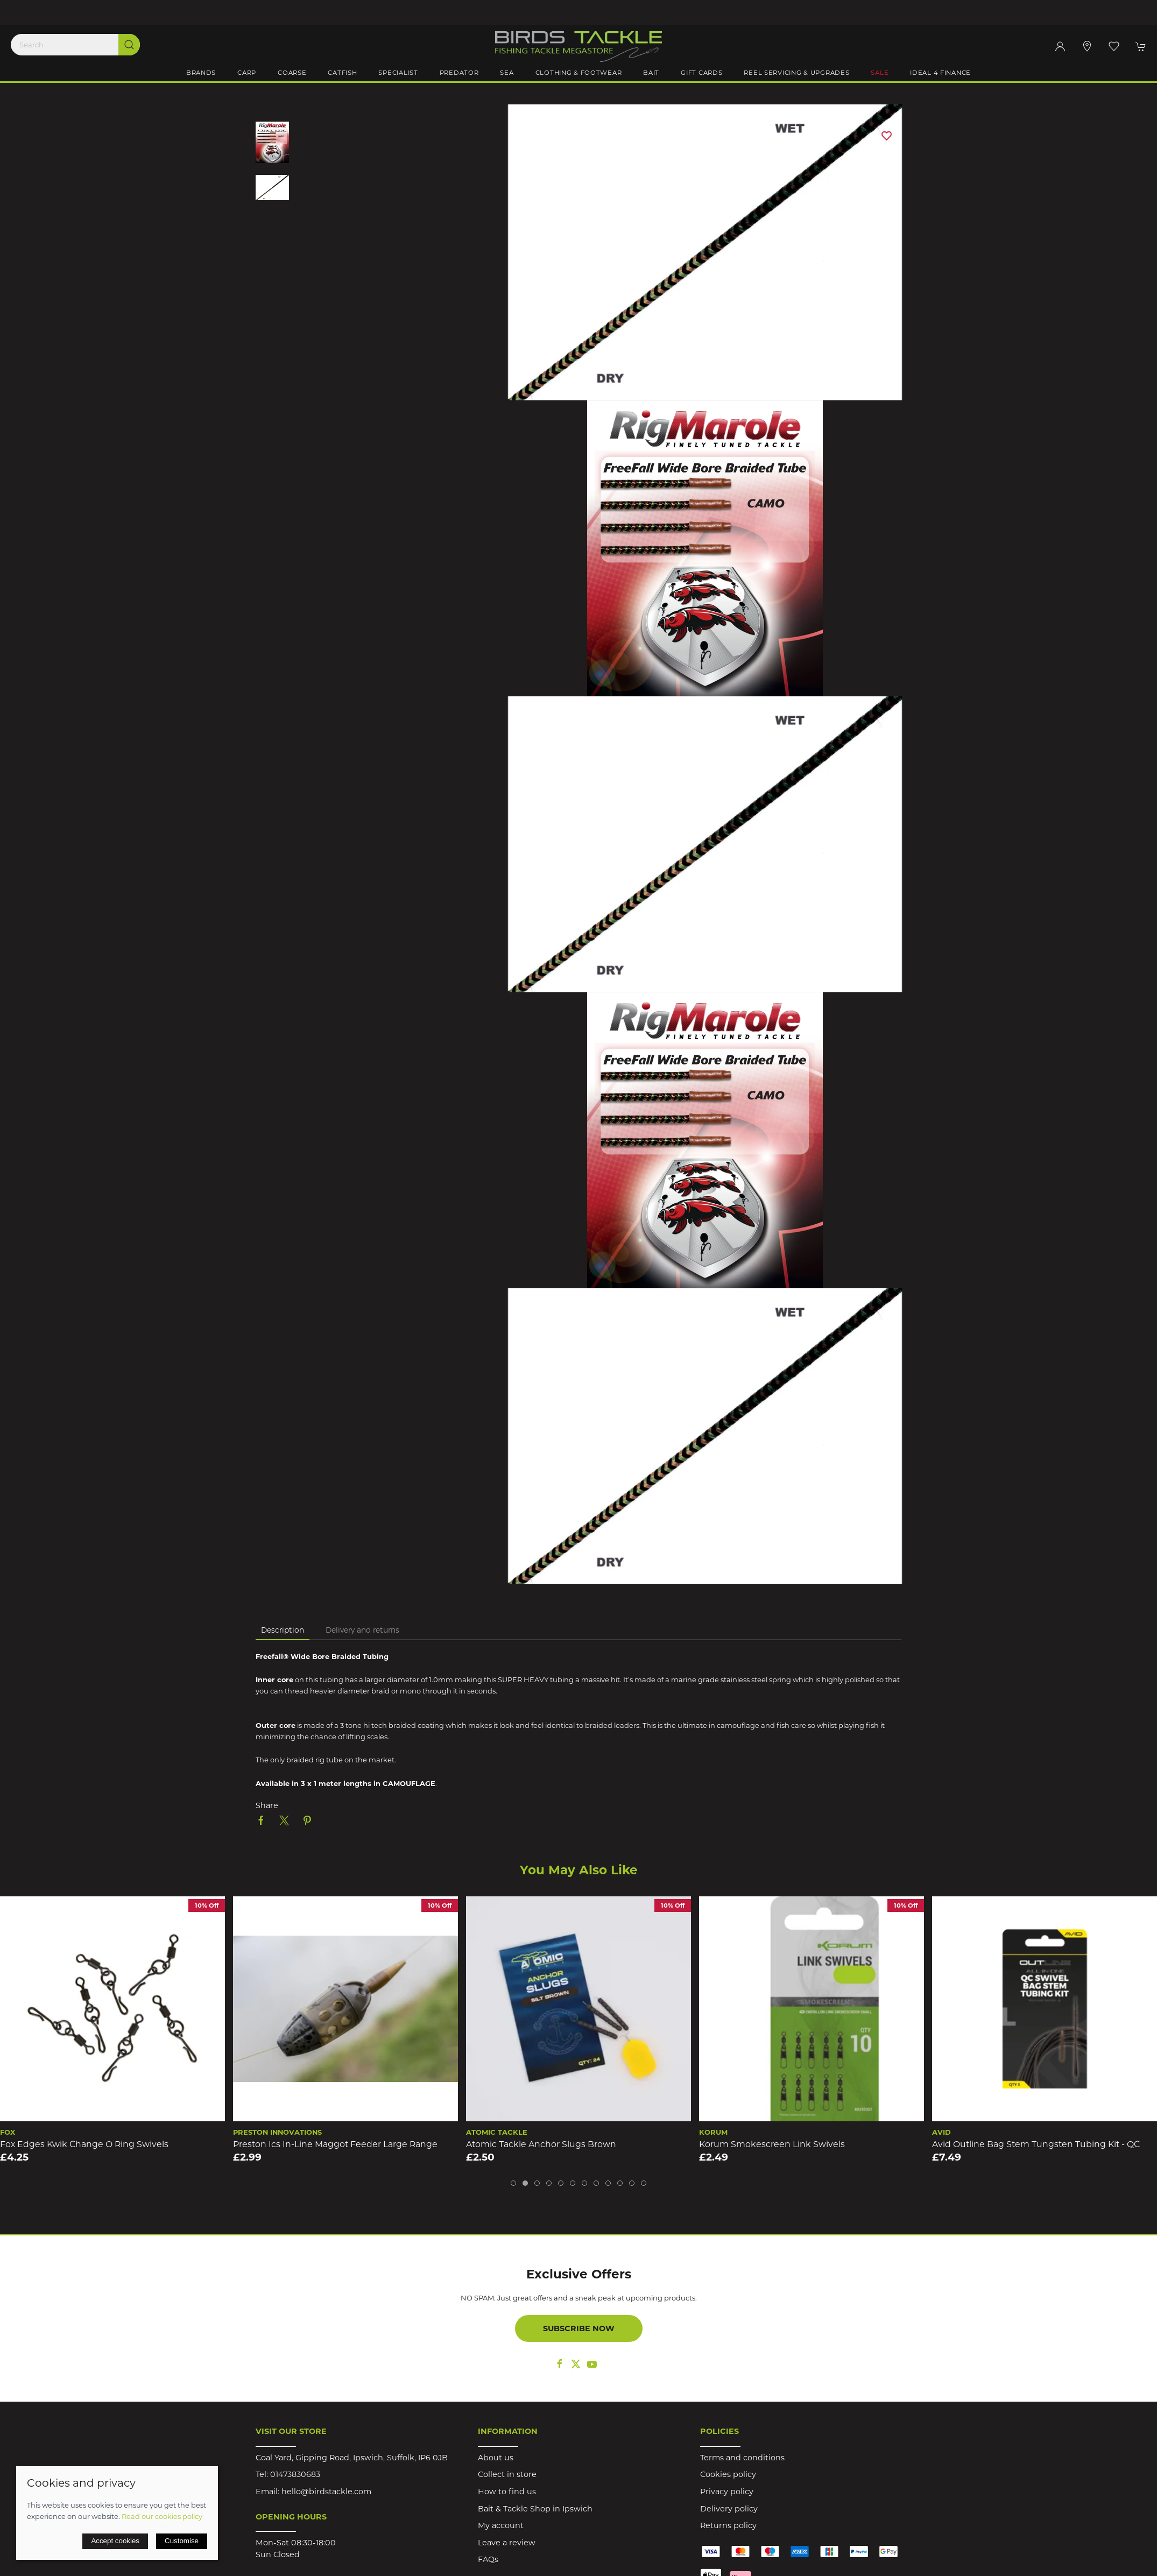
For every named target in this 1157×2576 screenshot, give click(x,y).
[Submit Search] (129, 44)
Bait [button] (651, 72)
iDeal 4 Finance (940, 72)
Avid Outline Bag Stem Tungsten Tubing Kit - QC (1036, 2144)
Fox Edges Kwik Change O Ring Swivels (84, 2144)
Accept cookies (115, 2541)
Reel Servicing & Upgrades (796, 72)
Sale (879, 72)
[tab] (513, 2183)
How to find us (507, 2491)
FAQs (488, 2559)
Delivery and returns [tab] (362, 1630)
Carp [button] (246, 72)
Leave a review (506, 2542)
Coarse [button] (292, 72)
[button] (1114, 46)
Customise (182, 2541)
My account (501, 2525)
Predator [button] (459, 72)
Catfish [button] (342, 72)
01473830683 (295, 2474)
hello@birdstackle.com (326, 2491)
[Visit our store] (1087, 46)
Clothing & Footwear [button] (578, 72)
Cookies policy (728, 2474)
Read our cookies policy (162, 2516)
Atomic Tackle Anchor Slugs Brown (541, 2144)
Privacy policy (726, 2491)
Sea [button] (506, 72)
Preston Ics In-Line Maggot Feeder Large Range (335, 2144)
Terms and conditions (742, 2457)
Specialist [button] (398, 72)
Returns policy (728, 2525)
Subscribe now (579, 2328)
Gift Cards (701, 72)
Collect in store (507, 2474)
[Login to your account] (1060, 46)
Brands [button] (201, 72)
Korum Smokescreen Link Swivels (772, 2144)
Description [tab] (282, 1630)
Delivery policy (729, 2509)
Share (267, 1805)
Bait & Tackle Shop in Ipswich (535, 2509)
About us (495, 2457)
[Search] (75, 44)
